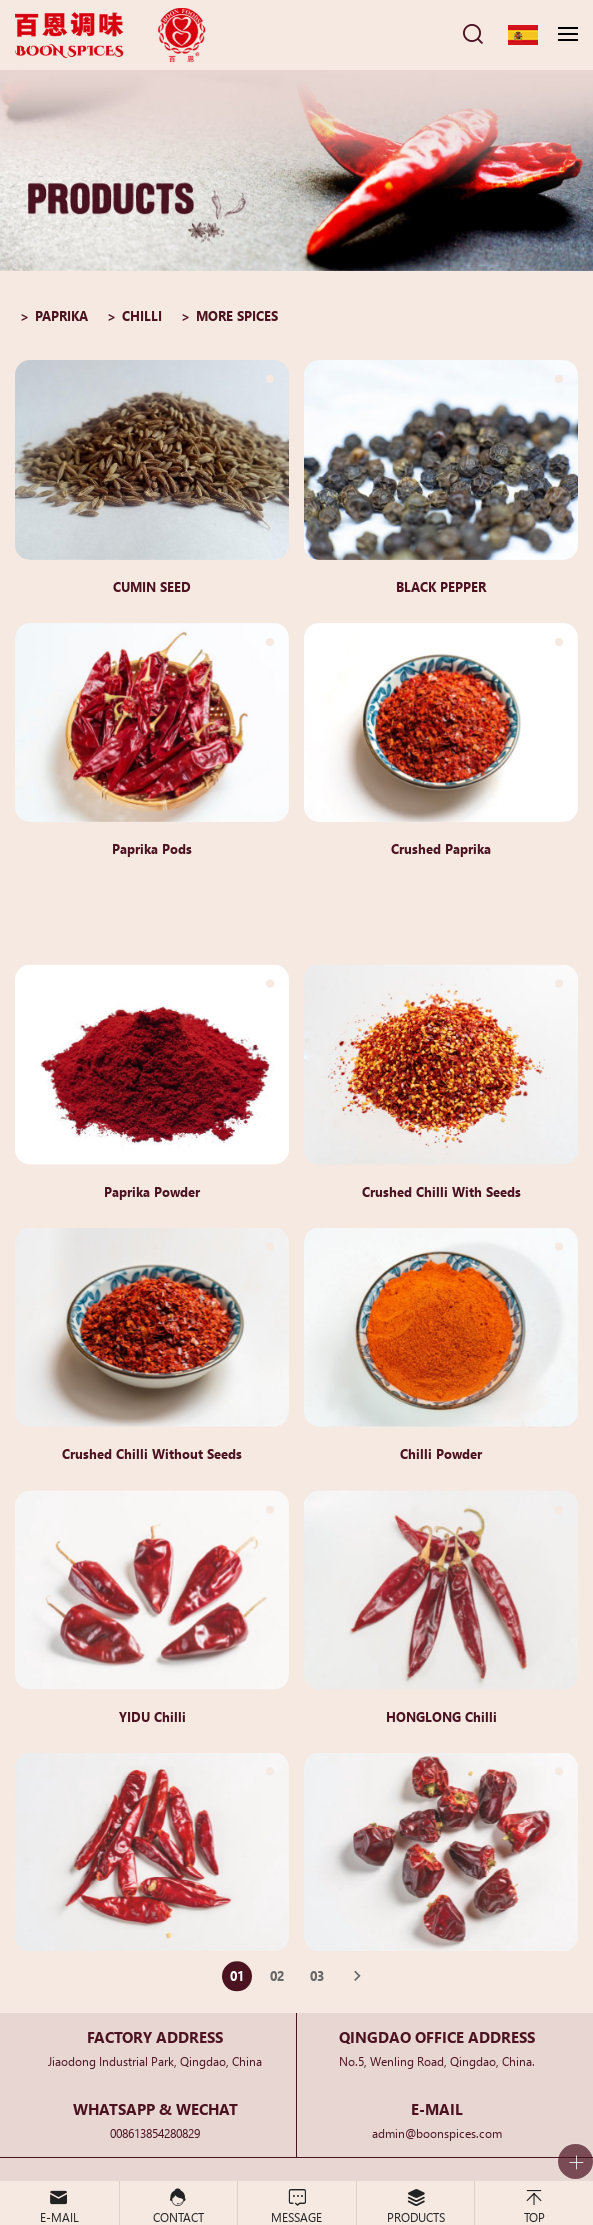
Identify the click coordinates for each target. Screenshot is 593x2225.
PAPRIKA (61, 315)
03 (317, 1985)
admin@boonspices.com (437, 2132)
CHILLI (142, 315)
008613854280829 (155, 2132)
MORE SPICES (237, 315)
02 (277, 1985)
